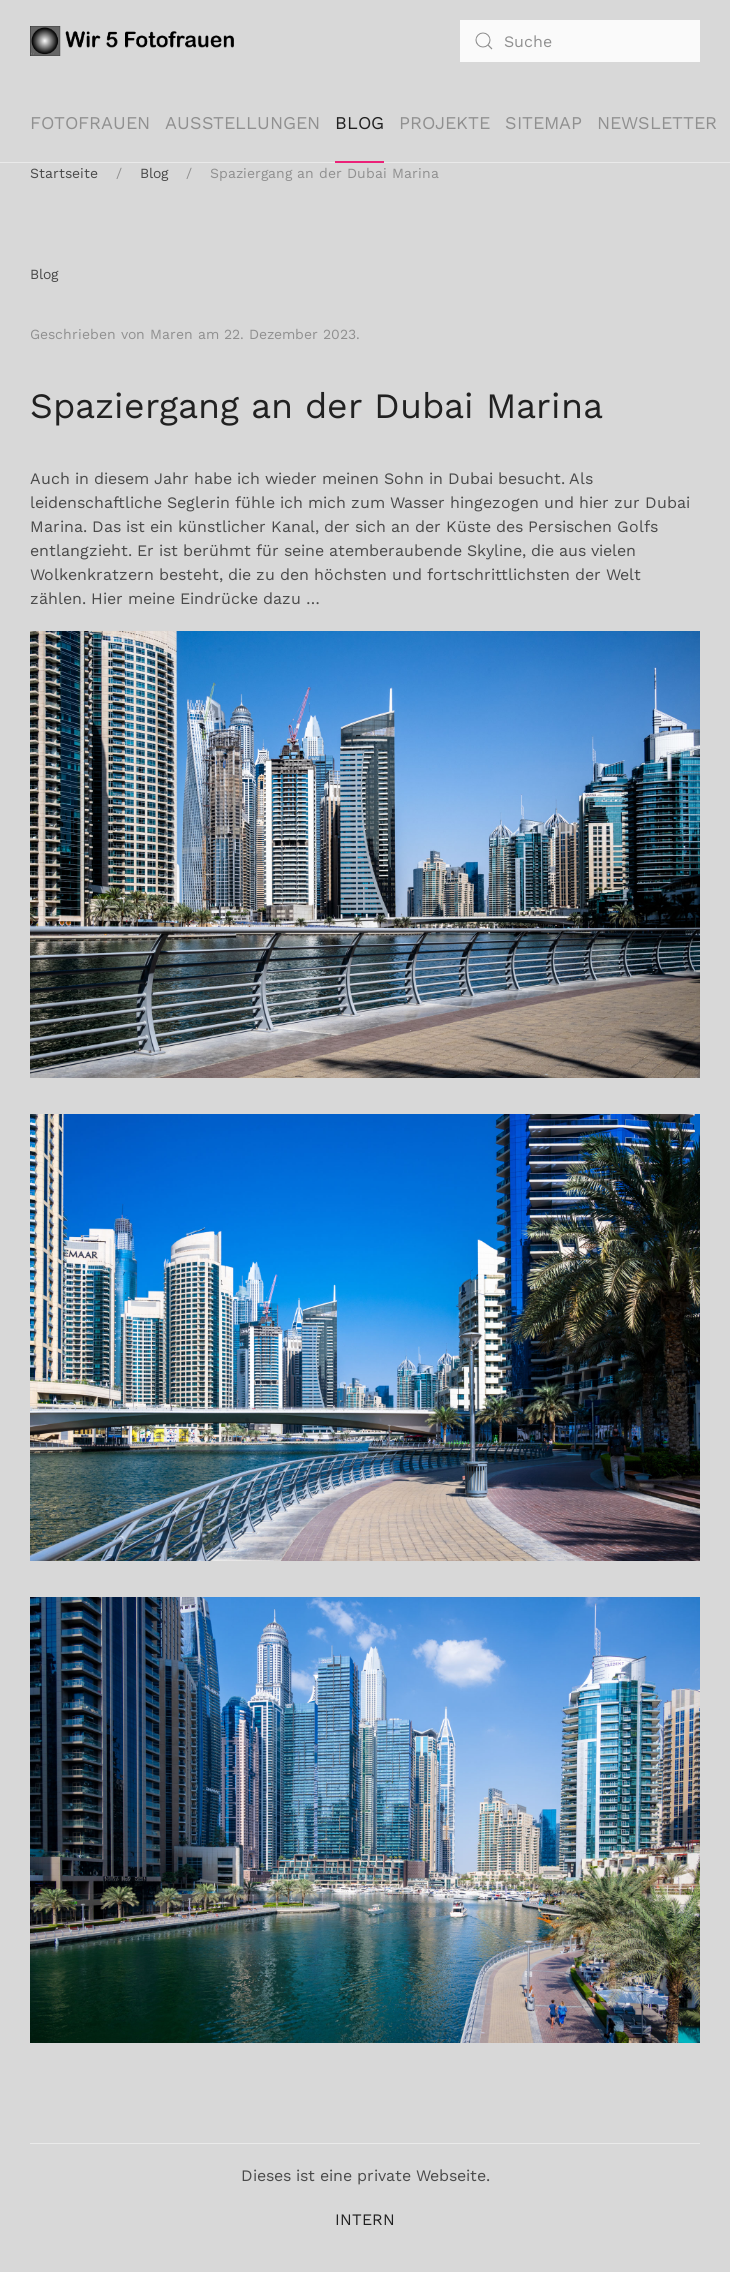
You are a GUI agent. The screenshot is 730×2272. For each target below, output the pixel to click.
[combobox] (580, 41)
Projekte (444, 122)
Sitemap (543, 122)
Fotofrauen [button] (90, 122)
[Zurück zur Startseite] (136, 41)
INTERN (365, 2219)
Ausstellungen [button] (242, 122)
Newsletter (657, 122)
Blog (359, 122)
